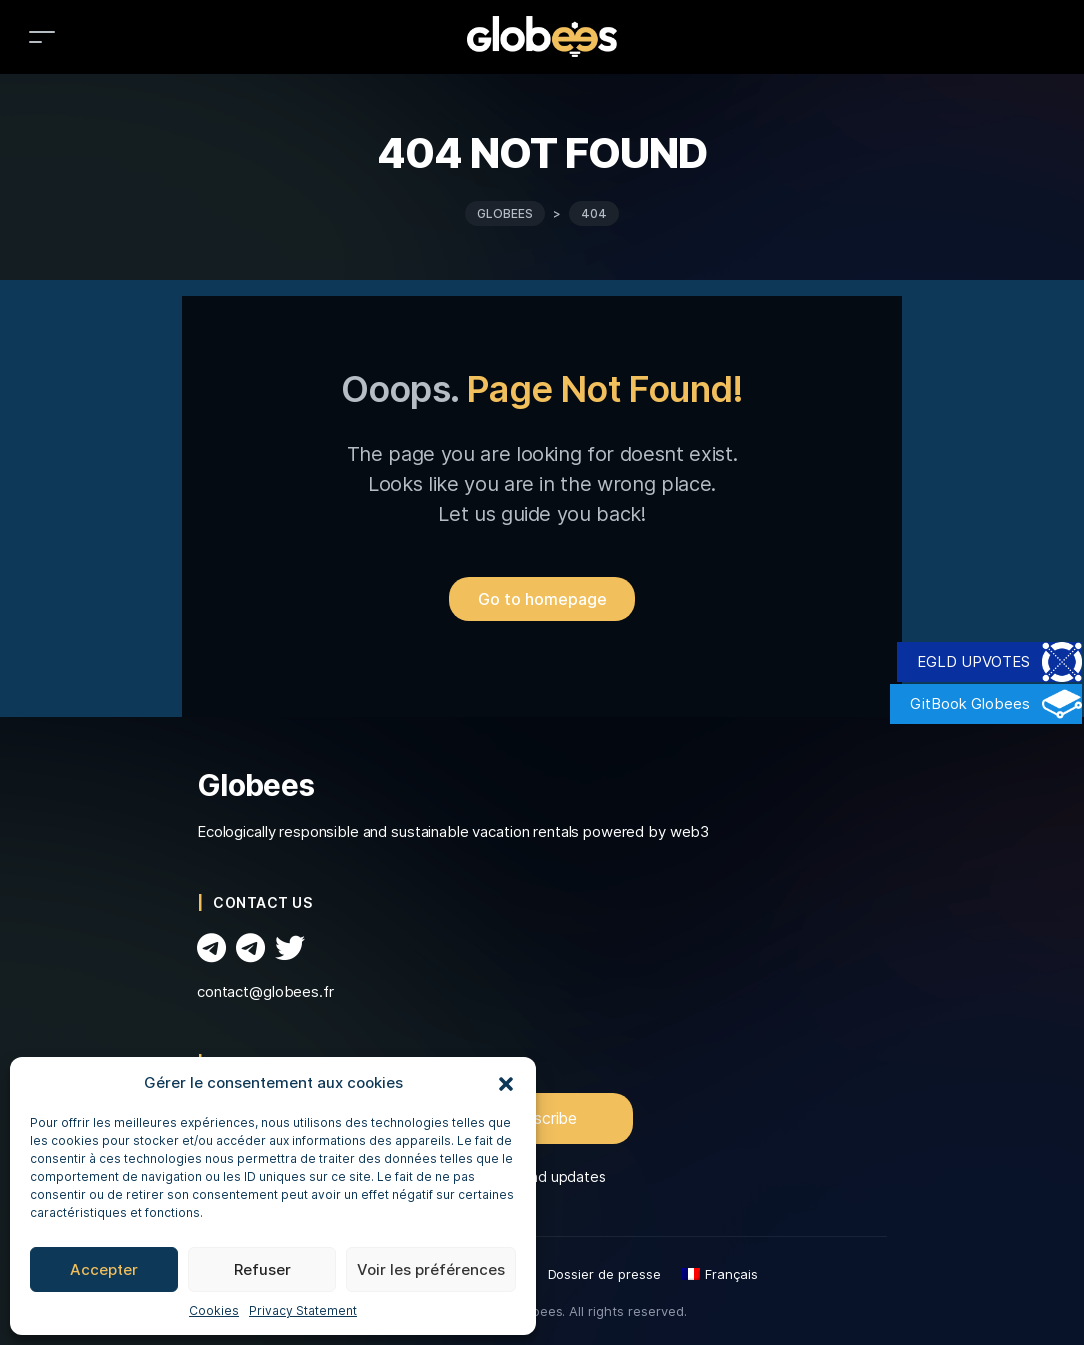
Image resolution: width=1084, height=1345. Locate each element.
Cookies (214, 1310)
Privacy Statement (303, 1310)
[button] (506, 1083)
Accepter (104, 1269)
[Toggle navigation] (42, 36)
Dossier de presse (604, 1274)
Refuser (262, 1269)
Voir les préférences (431, 1269)
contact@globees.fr (265, 991)
